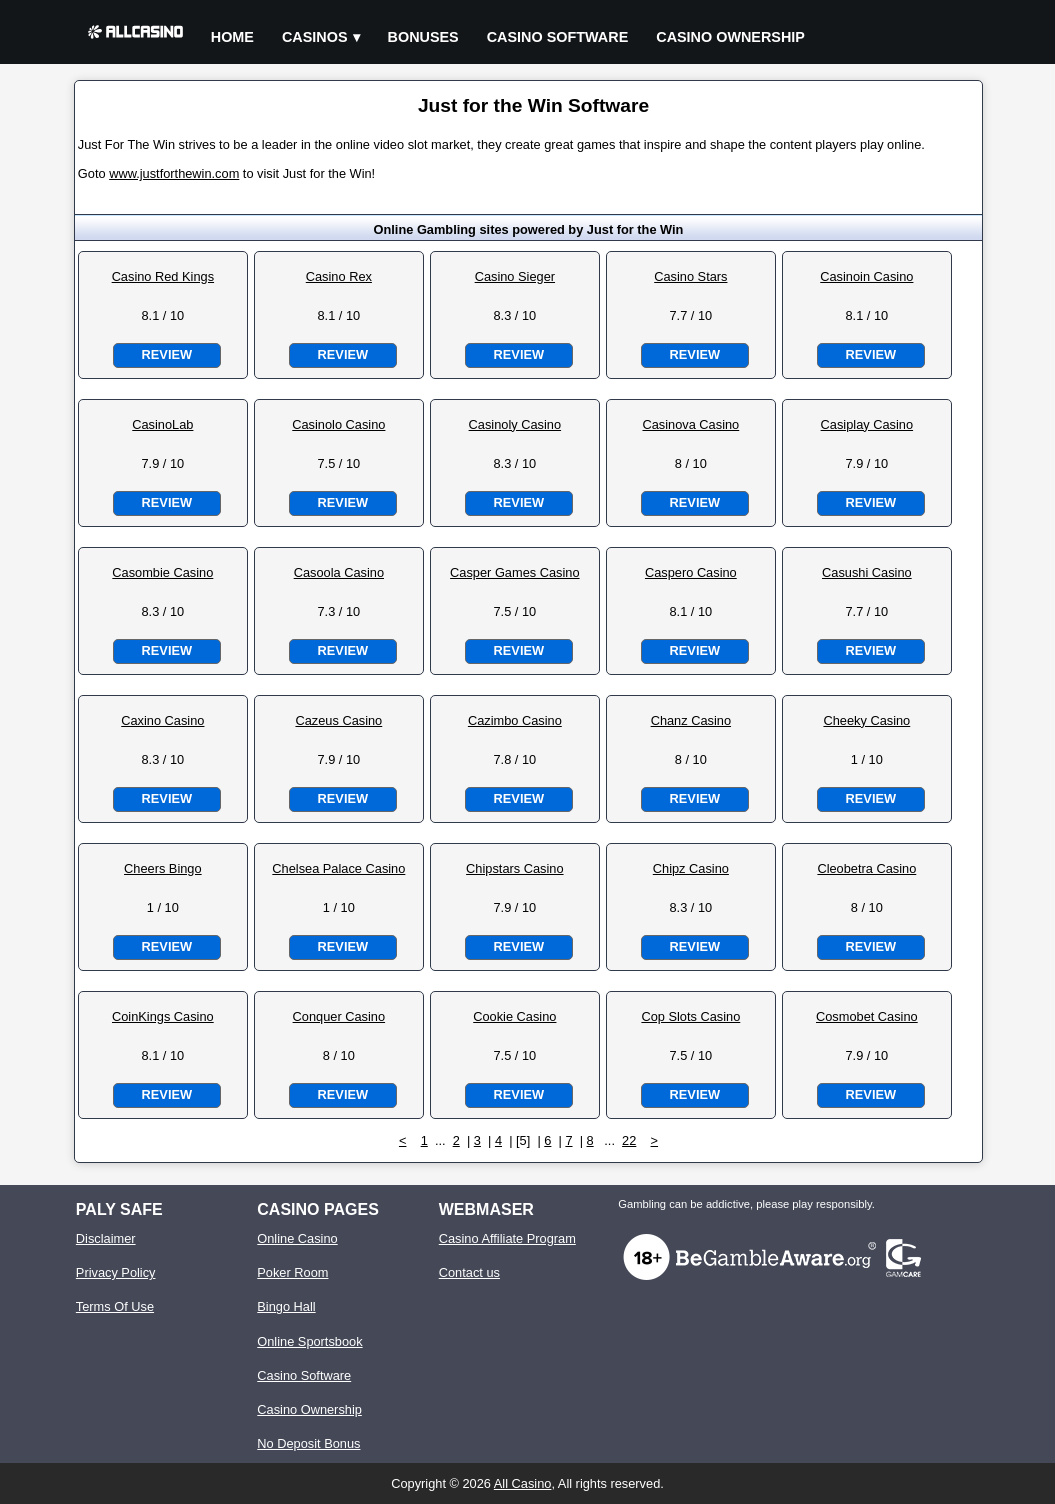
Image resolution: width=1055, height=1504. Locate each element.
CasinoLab (162, 424)
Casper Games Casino (514, 572)
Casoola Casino (339, 572)
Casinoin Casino (866, 276)
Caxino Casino (162, 720)
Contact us (469, 1272)
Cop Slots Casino (690, 1016)
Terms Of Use (115, 1306)
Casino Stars (690, 276)
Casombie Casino (162, 572)
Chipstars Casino (514, 868)
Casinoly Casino (515, 424)
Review (167, 354)
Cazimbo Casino (515, 720)
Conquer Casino (339, 1016)
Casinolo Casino (338, 424)
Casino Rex (339, 276)
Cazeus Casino (338, 720)
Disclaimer (106, 1238)
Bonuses (423, 37)
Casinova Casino (690, 424)
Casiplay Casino (867, 424)
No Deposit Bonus (308, 1443)
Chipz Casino (691, 868)
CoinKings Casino (163, 1016)
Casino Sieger (515, 276)
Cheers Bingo (163, 868)
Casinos (315, 37)
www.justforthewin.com (174, 173)
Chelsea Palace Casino (338, 868)
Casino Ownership (730, 37)
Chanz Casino (691, 720)
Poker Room (292, 1272)
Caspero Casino (691, 572)
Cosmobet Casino (867, 1016)
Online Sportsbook (309, 1341)
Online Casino (297, 1238)
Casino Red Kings (163, 276)
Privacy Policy (116, 1272)
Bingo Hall (286, 1306)
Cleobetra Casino (866, 868)
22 (629, 1140)
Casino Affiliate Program (507, 1238)
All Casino (523, 1483)
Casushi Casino (867, 572)
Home (232, 37)
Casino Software (558, 37)
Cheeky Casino (866, 720)
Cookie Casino (514, 1016)
